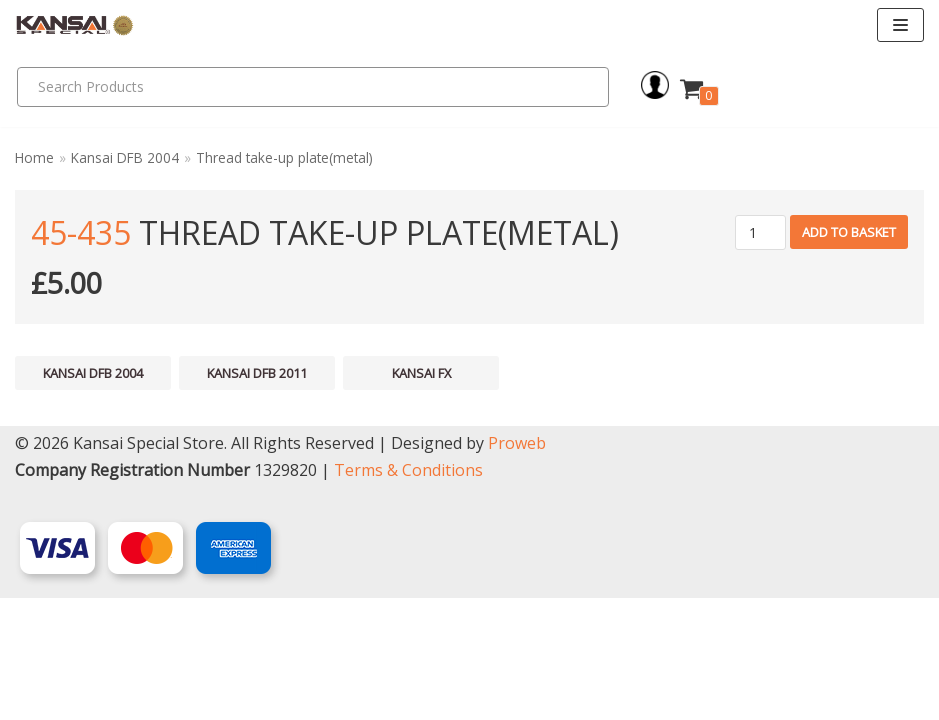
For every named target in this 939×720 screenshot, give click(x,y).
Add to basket (849, 232)
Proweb (517, 565)
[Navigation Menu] (900, 25)
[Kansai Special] (75, 25)
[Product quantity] (760, 232)
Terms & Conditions (408, 592)
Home (34, 157)
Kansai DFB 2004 (125, 157)
